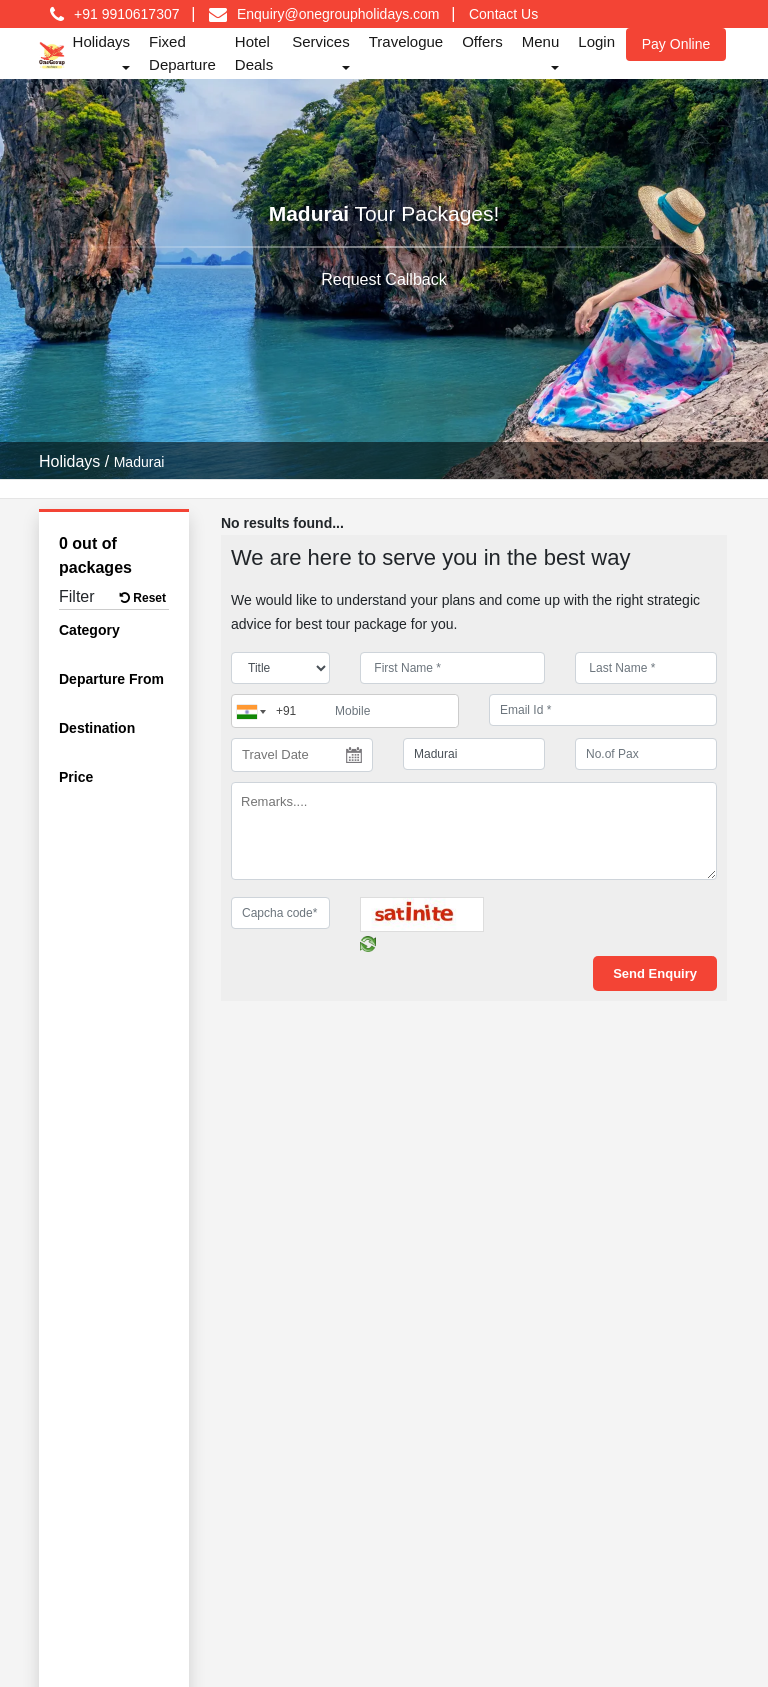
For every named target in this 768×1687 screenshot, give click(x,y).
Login (596, 41)
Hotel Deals (254, 53)
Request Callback (383, 279)
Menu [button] (541, 41)
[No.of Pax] (646, 754)
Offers (482, 41)
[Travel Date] (302, 755)
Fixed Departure (182, 53)
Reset (143, 598)
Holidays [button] (102, 41)
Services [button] (321, 41)
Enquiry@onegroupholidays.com (338, 14)
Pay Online (676, 44)
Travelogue (406, 41)
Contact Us (503, 14)
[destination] (474, 754)
